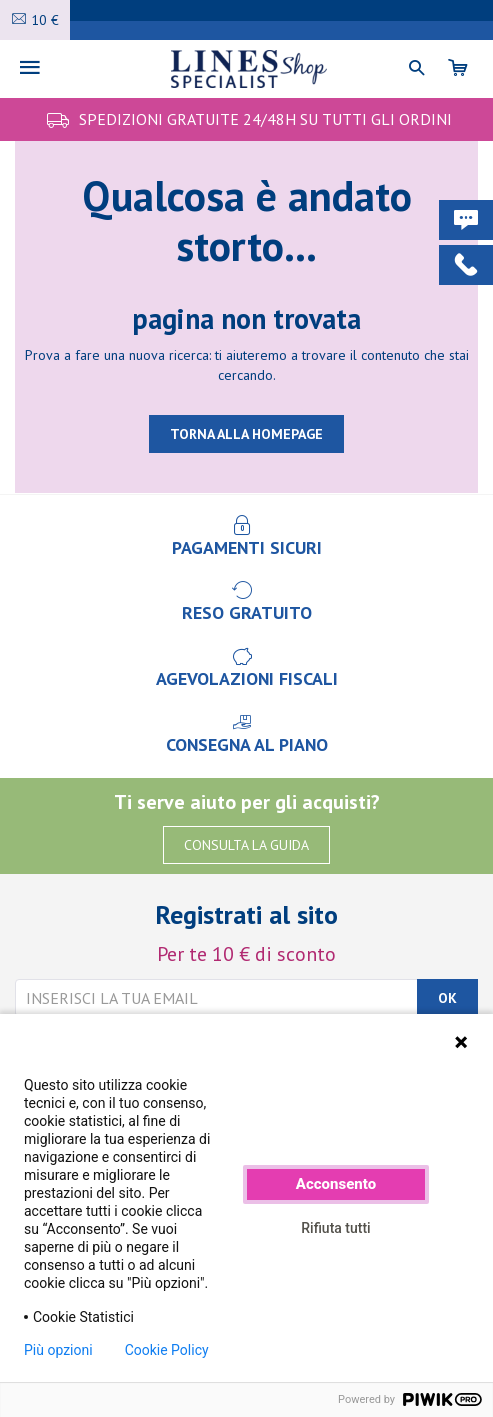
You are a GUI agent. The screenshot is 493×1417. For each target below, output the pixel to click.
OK (447, 998)
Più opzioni (58, 1350)
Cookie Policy (167, 1350)
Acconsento (336, 1184)
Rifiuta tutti (335, 1228)
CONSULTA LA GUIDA (246, 845)
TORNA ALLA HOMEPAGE (246, 434)
